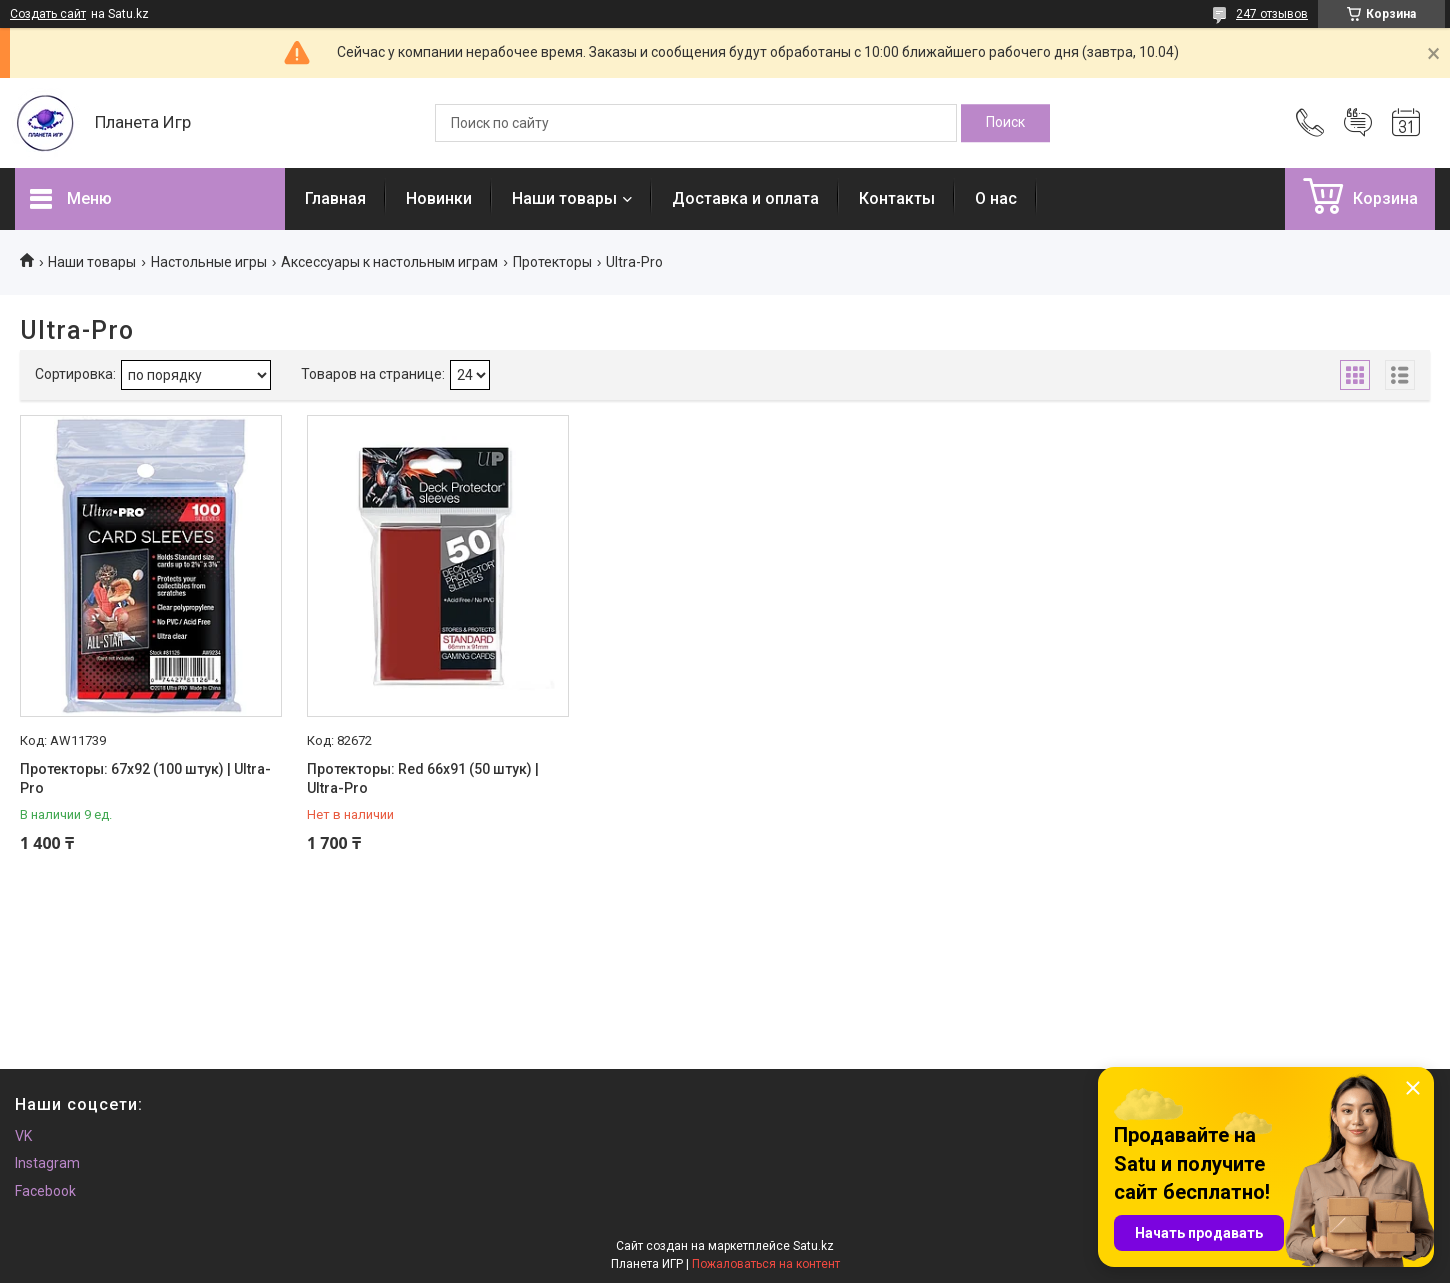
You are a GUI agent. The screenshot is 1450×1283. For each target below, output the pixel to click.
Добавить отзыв (1358, 123)
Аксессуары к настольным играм (389, 262)
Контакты (897, 198)
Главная (335, 198)
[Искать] (1005, 123)
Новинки (439, 198)
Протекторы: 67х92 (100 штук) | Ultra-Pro (145, 779)
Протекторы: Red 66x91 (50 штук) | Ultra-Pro (423, 779)
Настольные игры (209, 262)
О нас (996, 198)
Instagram (47, 1163)
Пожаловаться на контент (766, 1264)
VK (23, 1136)
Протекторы (552, 262)
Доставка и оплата (745, 198)
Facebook (45, 1191)
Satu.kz (813, 1246)
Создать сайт (48, 14)
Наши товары (564, 198)
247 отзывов (1272, 14)
